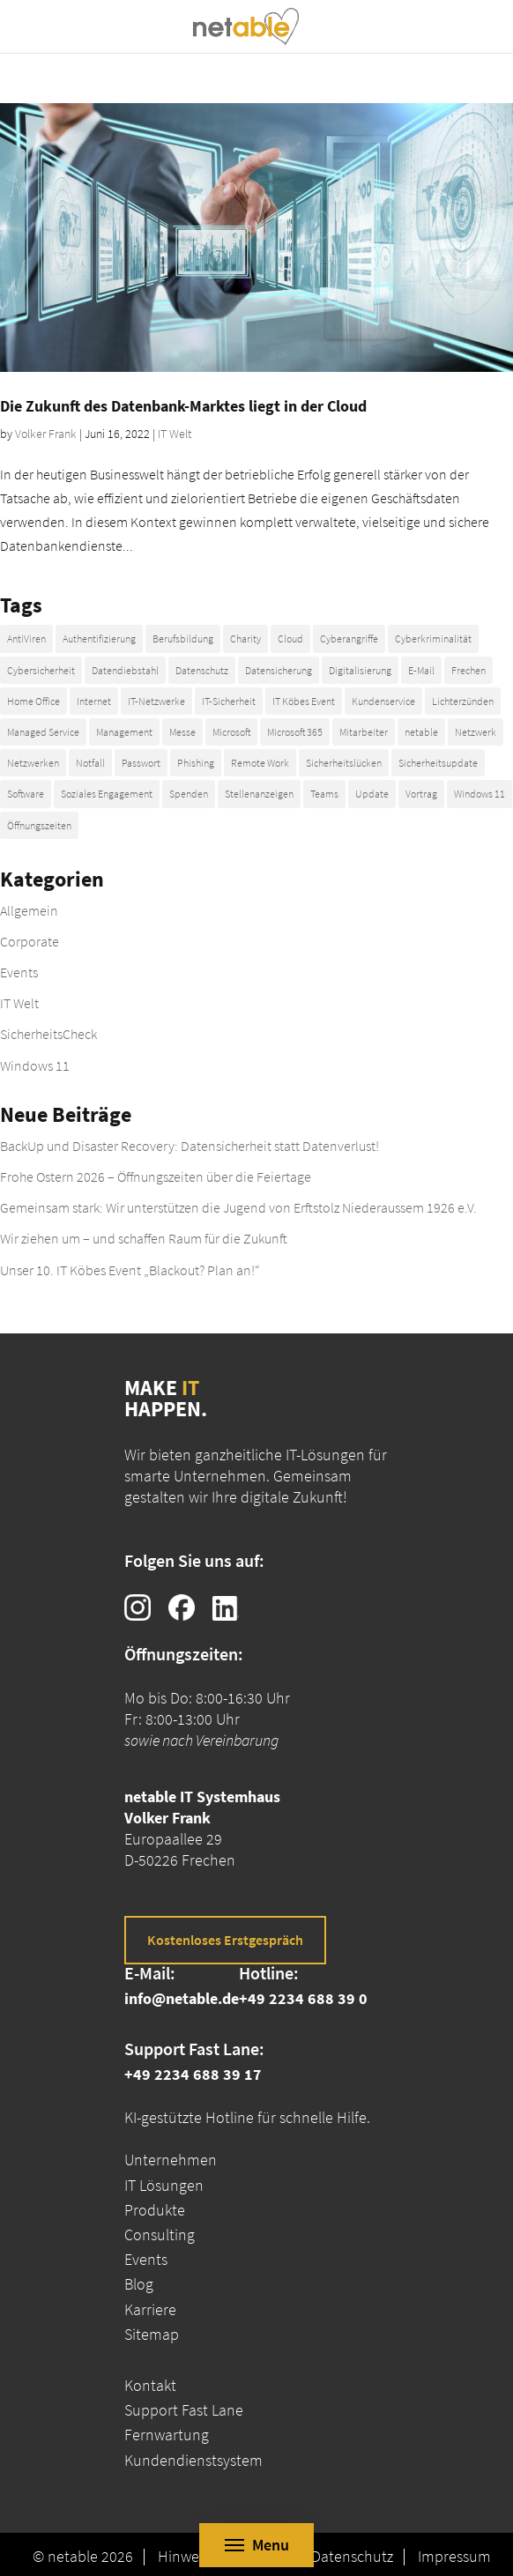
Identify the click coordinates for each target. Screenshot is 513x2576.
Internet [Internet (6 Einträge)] (94, 701)
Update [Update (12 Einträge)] (372, 793)
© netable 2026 (83, 2557)
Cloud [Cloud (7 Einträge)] (290, 638)
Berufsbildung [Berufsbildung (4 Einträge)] (182, 638)
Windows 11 (35, 1065)
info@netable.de (181, 1998)
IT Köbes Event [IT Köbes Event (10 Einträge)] (303, 701)
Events (19, 972)
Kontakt (150, 2385)
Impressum (454, 2557)
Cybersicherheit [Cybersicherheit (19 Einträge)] (41, 670)
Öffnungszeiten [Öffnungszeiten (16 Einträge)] (39, 825)
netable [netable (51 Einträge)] (421, 732)
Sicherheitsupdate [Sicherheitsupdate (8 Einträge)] (438, 762)
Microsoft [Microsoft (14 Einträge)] (231, 732)
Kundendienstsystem (193, 2460)
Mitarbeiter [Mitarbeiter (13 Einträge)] (363, 732)
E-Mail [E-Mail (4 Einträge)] (421, 670)
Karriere (150, 2309)
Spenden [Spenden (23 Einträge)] (188, 793)
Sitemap (151, 2334)
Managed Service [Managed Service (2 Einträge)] (43, 732)
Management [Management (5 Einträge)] (124, 732)
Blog (138, 2284)
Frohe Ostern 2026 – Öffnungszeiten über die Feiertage (155, 1176)
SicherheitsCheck (48, 1034)
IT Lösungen (164, 2185)
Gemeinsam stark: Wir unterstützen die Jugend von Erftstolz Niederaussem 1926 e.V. (238, 1207)
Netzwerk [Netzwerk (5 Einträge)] (475, 732)
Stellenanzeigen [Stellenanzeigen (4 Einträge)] (259, 793)
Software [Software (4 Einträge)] (25, 793)
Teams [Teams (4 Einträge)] (324, 793)
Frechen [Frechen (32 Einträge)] (468, 670)
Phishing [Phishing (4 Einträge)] (195, 762)
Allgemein (29, 910)
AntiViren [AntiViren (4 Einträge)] (26, 638)
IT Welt (174, 434)
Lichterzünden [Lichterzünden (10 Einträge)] (463, 701)
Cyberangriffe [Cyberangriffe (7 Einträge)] (349, 638)
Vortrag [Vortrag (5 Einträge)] (421, 793)
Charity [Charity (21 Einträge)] (245, 638)
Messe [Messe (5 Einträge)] (182, 732)
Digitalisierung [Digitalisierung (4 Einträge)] (360, 670)
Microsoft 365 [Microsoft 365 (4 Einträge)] (295, 732)
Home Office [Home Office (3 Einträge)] (33, 701)
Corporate (29, 941)
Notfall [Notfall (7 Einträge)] (90, 762)
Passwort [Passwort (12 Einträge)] (141, 762)
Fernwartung (166, 2434)
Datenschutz (352, 2557)
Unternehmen (170, 2159)
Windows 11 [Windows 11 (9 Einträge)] (479, 793)
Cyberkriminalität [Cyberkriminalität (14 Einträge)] (433, 638)
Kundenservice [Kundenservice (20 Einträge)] (383, 701)
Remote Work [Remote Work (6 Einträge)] (260, 762)
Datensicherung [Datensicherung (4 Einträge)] (278, 670)
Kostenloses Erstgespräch (225, 1940)
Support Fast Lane (183, 2410)
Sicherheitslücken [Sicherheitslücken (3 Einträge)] (344, 762)
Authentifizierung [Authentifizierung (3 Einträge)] (99, 638)
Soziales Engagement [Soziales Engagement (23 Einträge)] (106, 793)
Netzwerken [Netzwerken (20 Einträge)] (33, 762)
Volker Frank (46, 434)
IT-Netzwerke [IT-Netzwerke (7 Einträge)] (156, 701)
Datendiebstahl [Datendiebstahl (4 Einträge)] (125, 670)
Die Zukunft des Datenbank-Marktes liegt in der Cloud (183, 406)
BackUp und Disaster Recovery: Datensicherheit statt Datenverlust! (189, 1145)
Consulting (159, 2234)
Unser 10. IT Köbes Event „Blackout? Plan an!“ (130, 1270)
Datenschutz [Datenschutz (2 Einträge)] (201, 670)
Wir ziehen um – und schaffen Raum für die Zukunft (143, 1238)
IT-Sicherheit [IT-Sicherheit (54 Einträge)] (229, 701)
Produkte (154, 2210)
